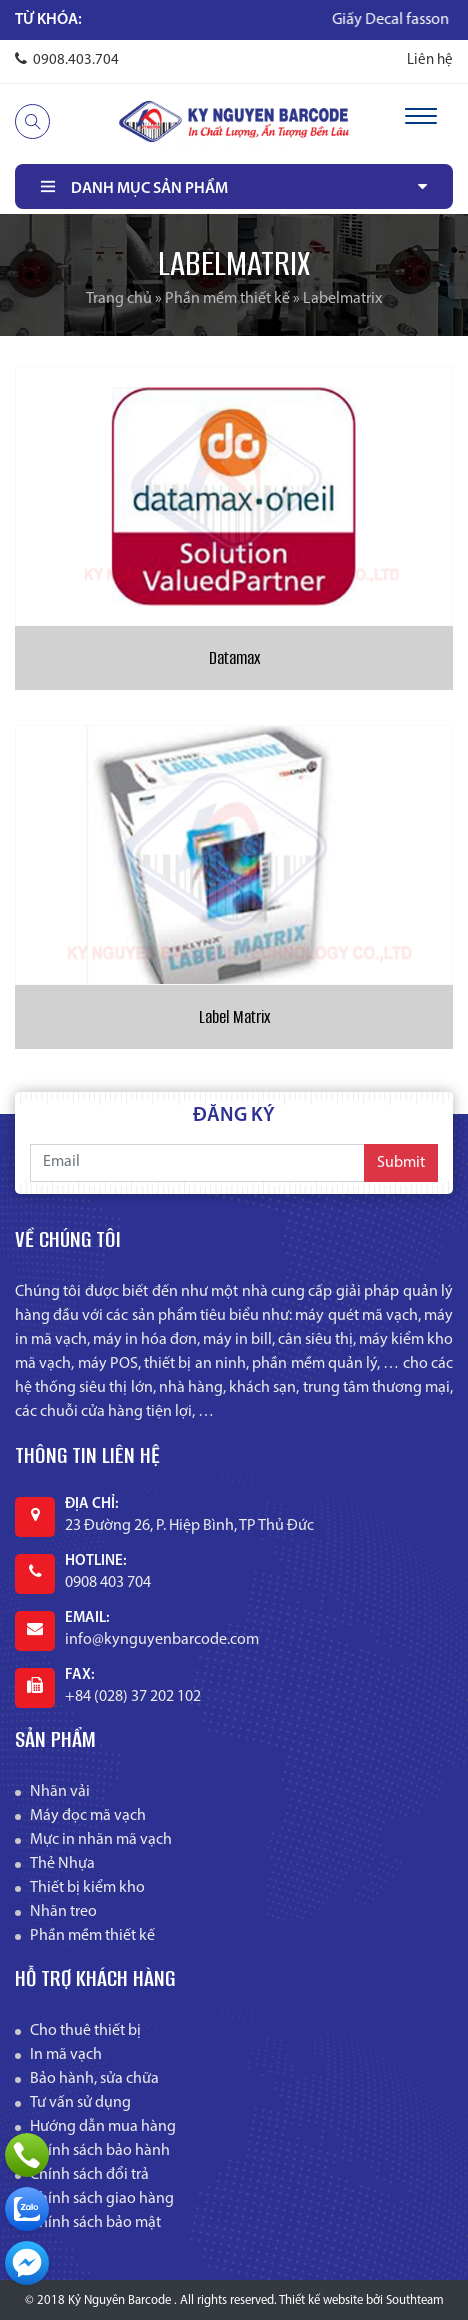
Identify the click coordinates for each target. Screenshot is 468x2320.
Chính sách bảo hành (100, 2151)
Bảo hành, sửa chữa (94, 2079)
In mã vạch (66, 2055)
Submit (401, 1163)
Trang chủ (119, 299)
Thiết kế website (321, 2300)
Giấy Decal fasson (406, 20)
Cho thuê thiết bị (85, 2031)
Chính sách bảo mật (95, 2223)
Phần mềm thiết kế (227, 299)
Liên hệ (430, 60)
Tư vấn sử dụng (80, 2103)
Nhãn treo (63, 1912)
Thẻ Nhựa (62, 1864)
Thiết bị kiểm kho (87, 1888)
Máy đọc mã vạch (88, 1816)
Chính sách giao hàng (102, 2199)
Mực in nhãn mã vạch (101, 1840)
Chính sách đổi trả (89, 2175)
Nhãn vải (60, 1792)
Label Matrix (234, 1017)
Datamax (234, 658)
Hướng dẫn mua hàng (103, 2127)
